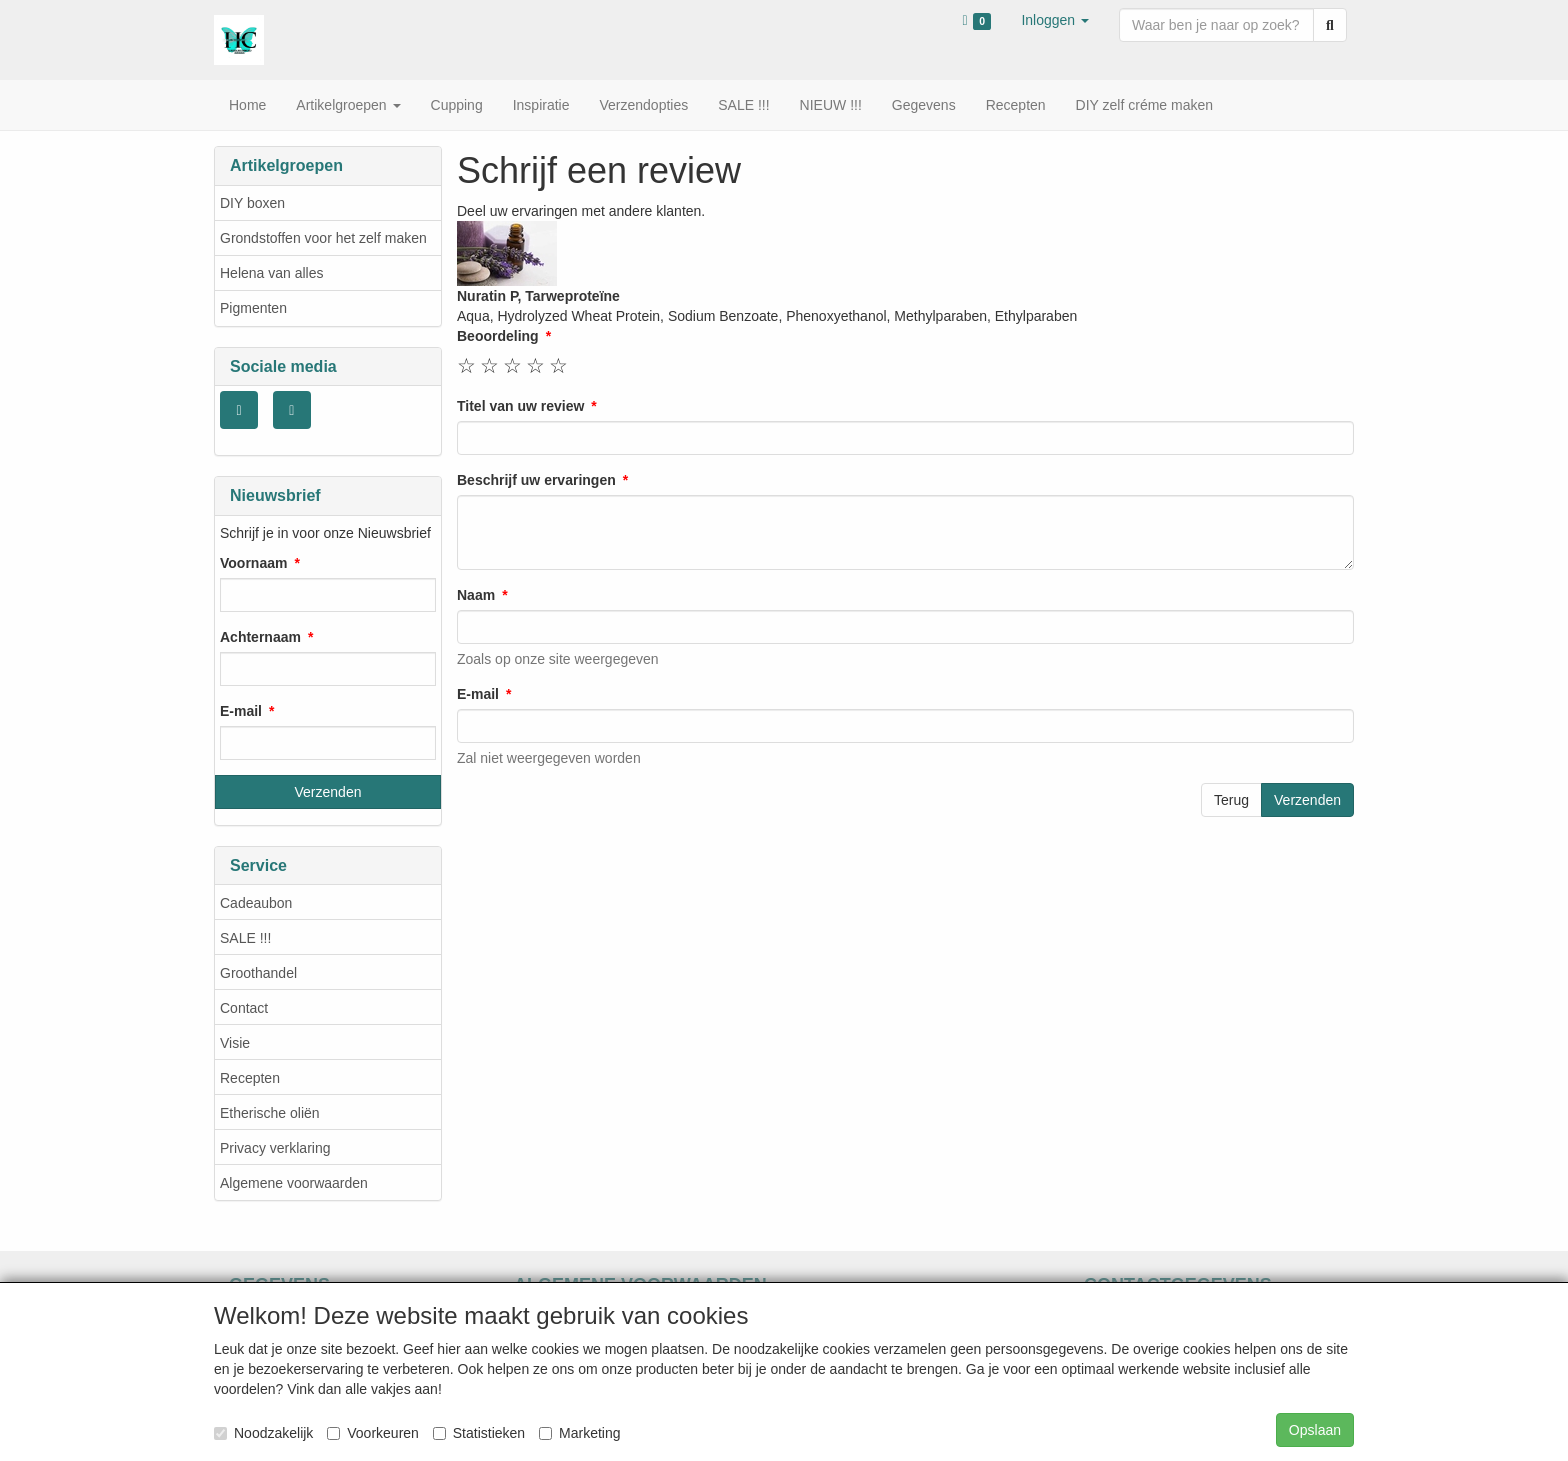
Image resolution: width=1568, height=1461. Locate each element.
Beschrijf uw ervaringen (536, 480)
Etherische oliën (270, 1113)
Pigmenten (253, 308)
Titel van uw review (520, 406)
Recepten (250, 1078)
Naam (476, 595)
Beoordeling (498, 336)
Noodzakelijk (263, 1433)
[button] (1055, 20)
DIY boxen (252, 203)
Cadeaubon (256, 903)
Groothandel (258, 973)
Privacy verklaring (275, 1148)
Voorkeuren (373, 1433)
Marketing (579, 1433)
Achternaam (260, 637)
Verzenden (1307, 800)
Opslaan (1315, 1430)
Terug (1231, 800)
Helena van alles (272, 273)
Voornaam (253, 563)
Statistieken (479, 1433)
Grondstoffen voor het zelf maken (323, 238)
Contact (244, 1008)
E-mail (241, 711)
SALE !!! (245, 938)
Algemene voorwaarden (294, 1183)
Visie (235, 1043)
